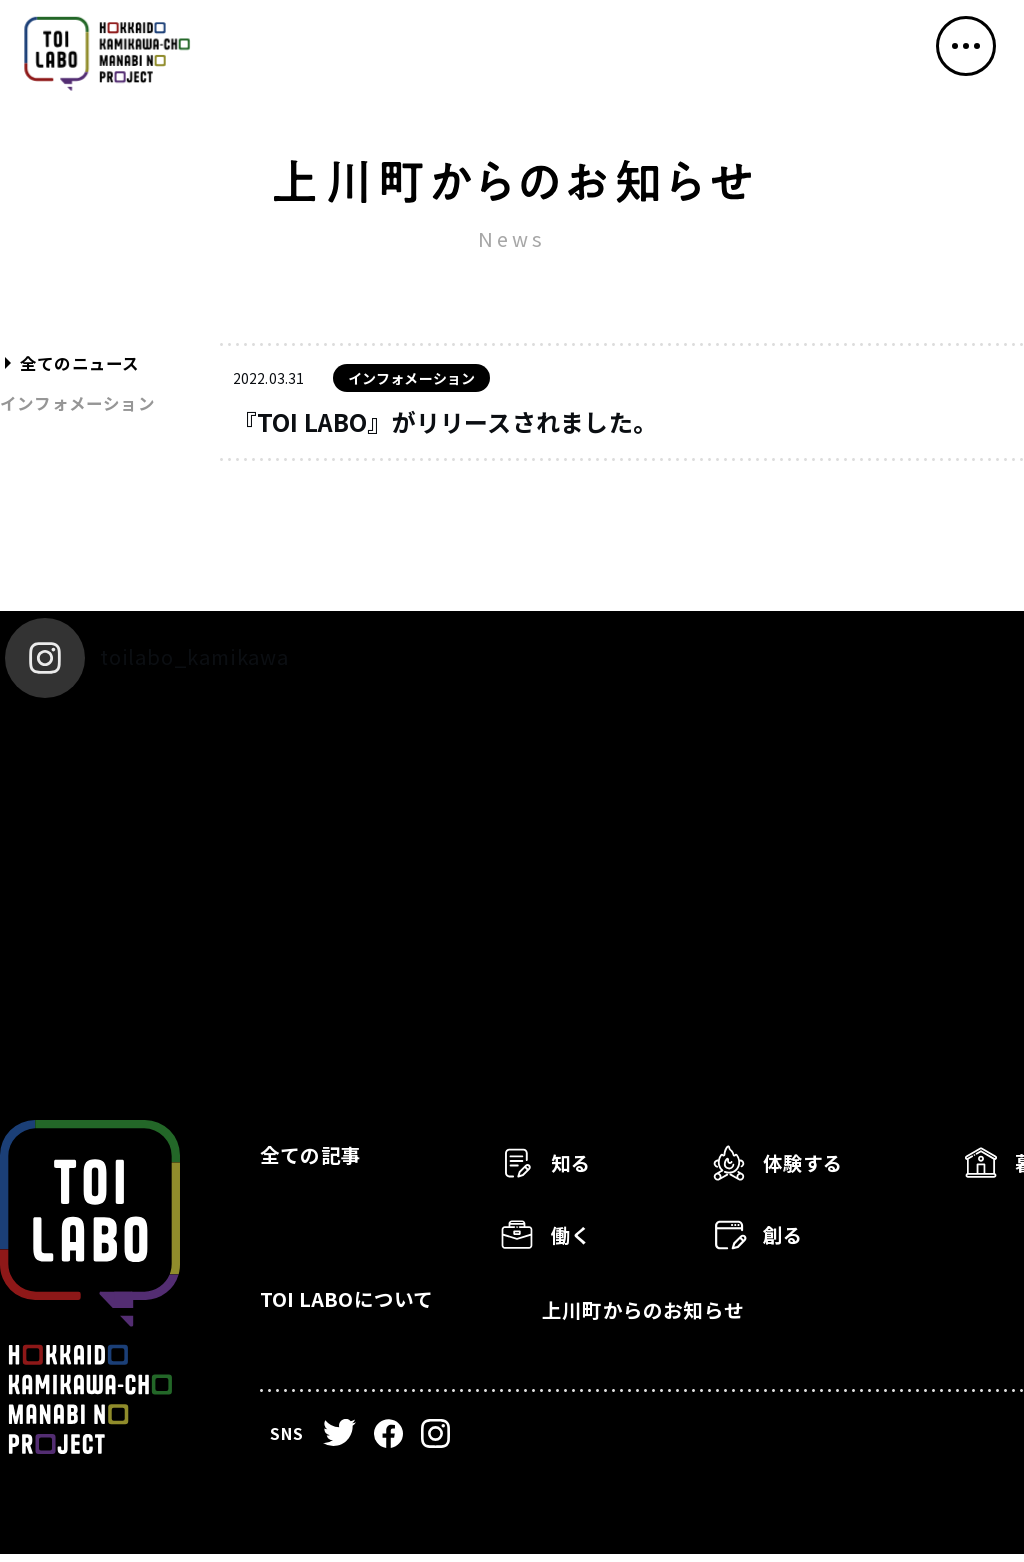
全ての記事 (322, 1165)
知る (576, 1169)
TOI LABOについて (367, 1318)
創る (788, 1238)
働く (576, 1238)
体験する (812, 1169)
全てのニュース (85, 363)
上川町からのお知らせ (666, 1318)
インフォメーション (84, 403)
